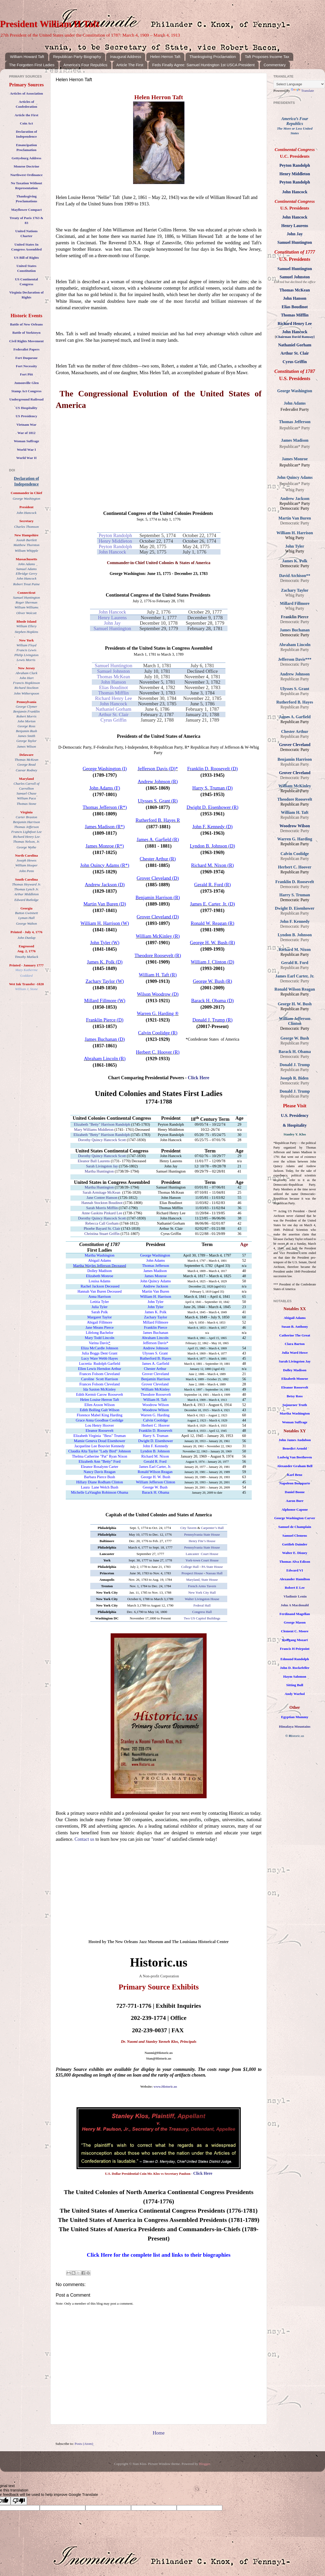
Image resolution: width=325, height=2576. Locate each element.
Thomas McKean (113, 676)
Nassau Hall (214, 1573)
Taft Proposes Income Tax (267, 56)
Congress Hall (202, 1612)
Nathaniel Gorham (113, 709)
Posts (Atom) (84, 2444)
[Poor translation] (19, 2501)
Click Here (198, 1077)
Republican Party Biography (77, 56)
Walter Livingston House (202, 1599)
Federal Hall (201, 1605)
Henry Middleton (115, 541)
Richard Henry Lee (113, 698)
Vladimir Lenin (294, 1596)
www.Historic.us (165, 2086)
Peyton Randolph (115, 535)
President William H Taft (49, 24)
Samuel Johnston (113, 671)
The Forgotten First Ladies (31, 65)
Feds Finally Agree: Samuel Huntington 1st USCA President (203, 65)
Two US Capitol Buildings (202, 1618)
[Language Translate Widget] (299, 84)
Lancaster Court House (202, 1554)
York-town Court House (201, 1560)
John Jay (112, 623)
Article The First (129, 65)
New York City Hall (202, 1592)
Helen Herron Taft (165, 56)
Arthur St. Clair (114, 714)
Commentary (275, 65)
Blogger (204, 2464)
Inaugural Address (125, 56)
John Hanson (113, 682)
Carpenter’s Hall (212, 1528)
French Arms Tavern (202, 1586)
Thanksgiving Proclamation (212, 56)
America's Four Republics (85, 65)
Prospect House (192, 1573)
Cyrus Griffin (114, 720)
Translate (302, 91)
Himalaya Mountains (295, 1726)
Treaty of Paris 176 (24, 218)
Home (159, 2433)
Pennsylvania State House (202, 1534)
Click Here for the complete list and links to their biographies (159, 2255)
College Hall (190, 1567)
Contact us (84, 1839)
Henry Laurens (112, 617)
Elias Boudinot (113, 687)
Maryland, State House (202, 1580)
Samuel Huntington (112, 628)
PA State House (212, 1567)
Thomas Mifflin (113, 693)
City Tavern (188, 1528)
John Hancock (112, 552)
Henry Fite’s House (202, 1541)
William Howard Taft (27, 56)
